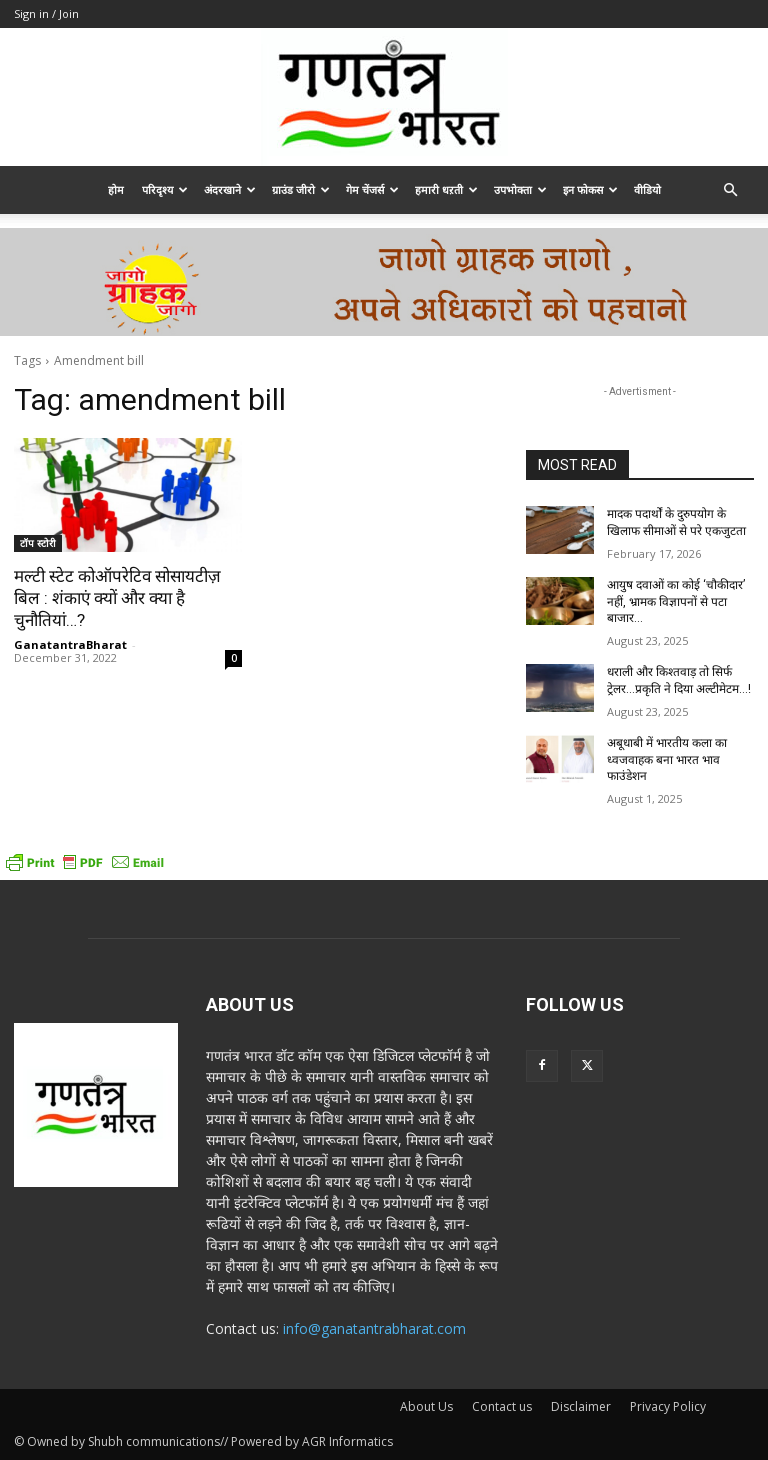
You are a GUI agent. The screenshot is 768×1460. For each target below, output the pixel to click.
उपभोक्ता (520, 189)
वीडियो (647, 189)
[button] (730, 190)
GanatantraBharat (70, 644)
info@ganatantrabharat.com (374, 1328)
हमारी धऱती (446, 189)
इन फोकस (590, 189)
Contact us (502, 1406)
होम (116, 189)
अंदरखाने (230, 189)
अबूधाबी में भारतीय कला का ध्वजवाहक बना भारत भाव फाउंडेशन (667, 760)
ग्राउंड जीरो (301, 189)
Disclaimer (581, 1406)
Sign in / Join (46, 13)
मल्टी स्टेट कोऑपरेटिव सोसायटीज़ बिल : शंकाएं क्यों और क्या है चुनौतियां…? (117, 598)
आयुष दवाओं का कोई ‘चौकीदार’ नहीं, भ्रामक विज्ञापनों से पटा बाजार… (676, 602)
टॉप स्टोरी (38, 543)
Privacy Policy (668, 1406)
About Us (426, 1406)
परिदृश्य (165, 189)
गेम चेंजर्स (372, 189)
